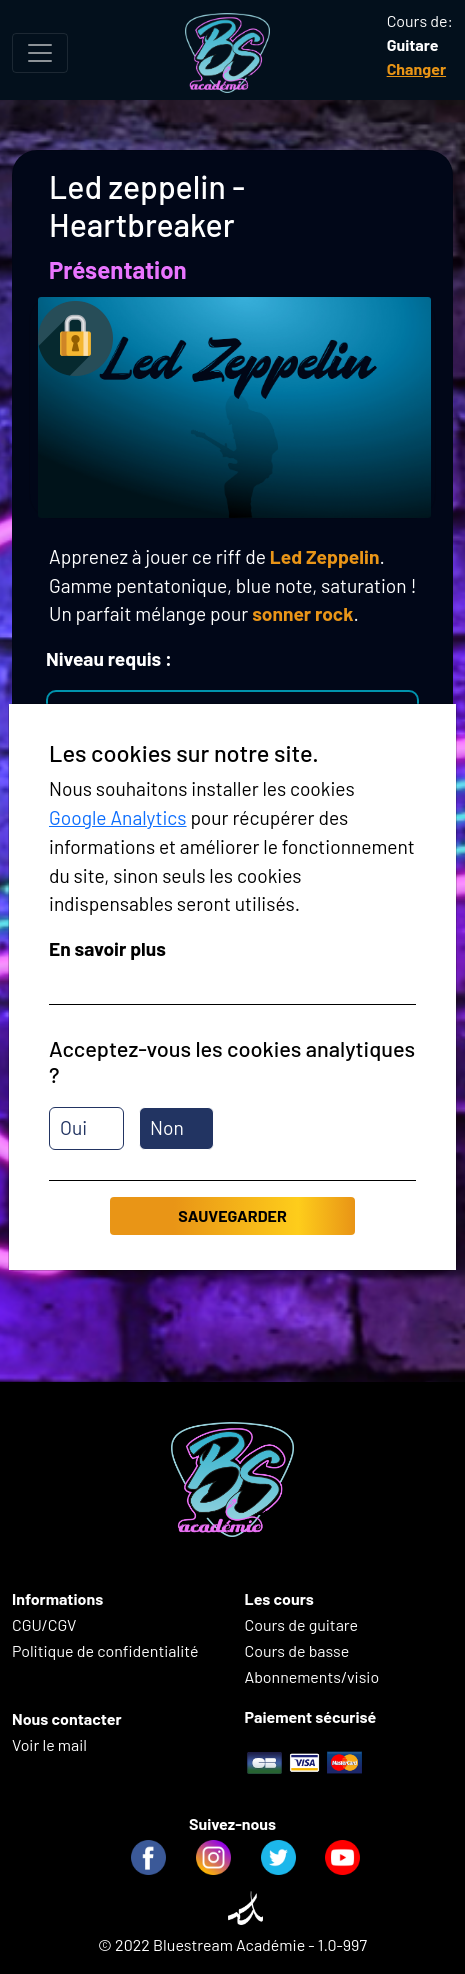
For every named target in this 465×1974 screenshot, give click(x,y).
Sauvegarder (232, 1215)
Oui (73, 1127)
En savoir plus (107, 948)
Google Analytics (118, 817)
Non (167, 1127)
